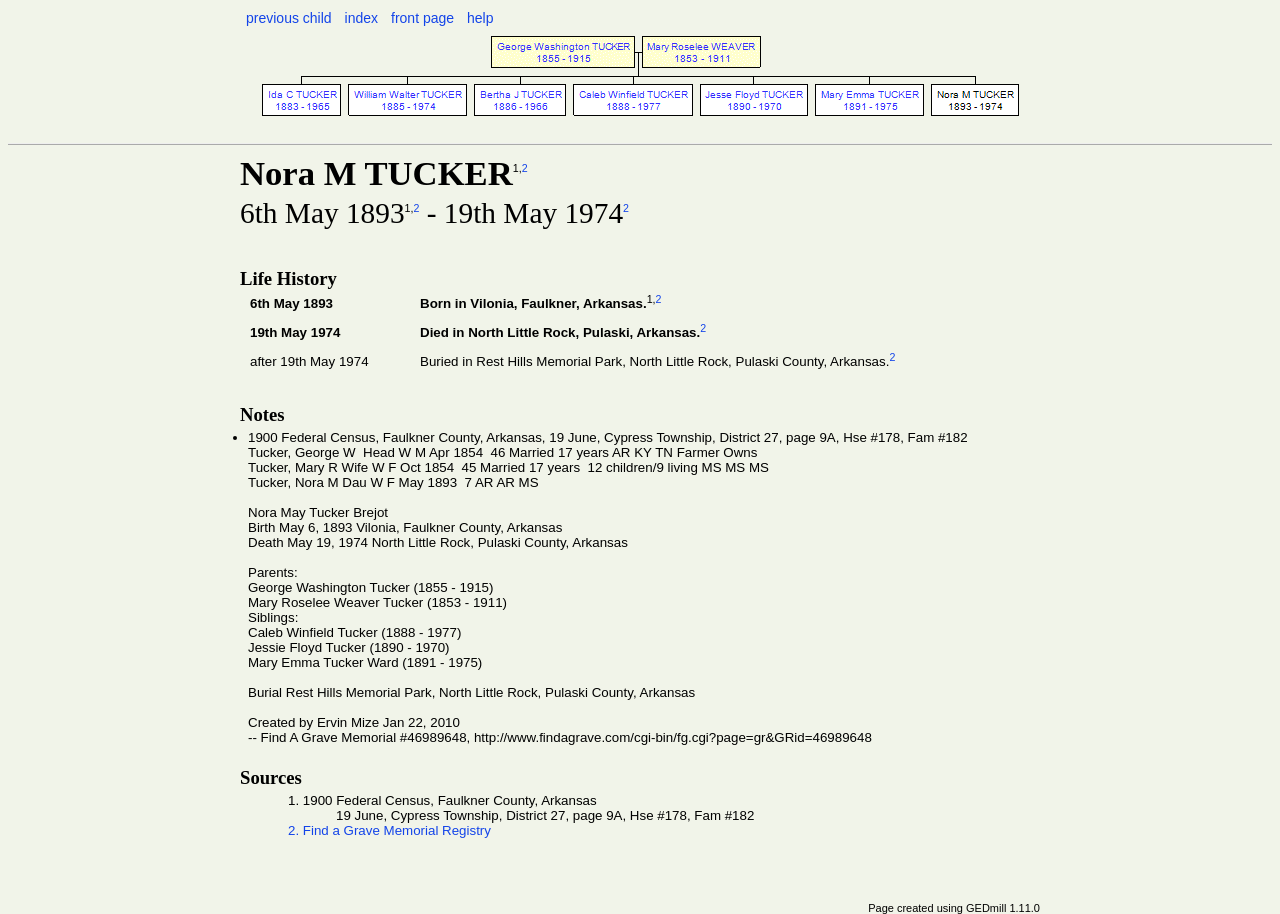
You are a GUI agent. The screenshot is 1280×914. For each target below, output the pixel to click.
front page (422, 18)
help (480, 18)
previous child (289, 18)
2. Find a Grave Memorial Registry (389, 830)
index (361, 18)
